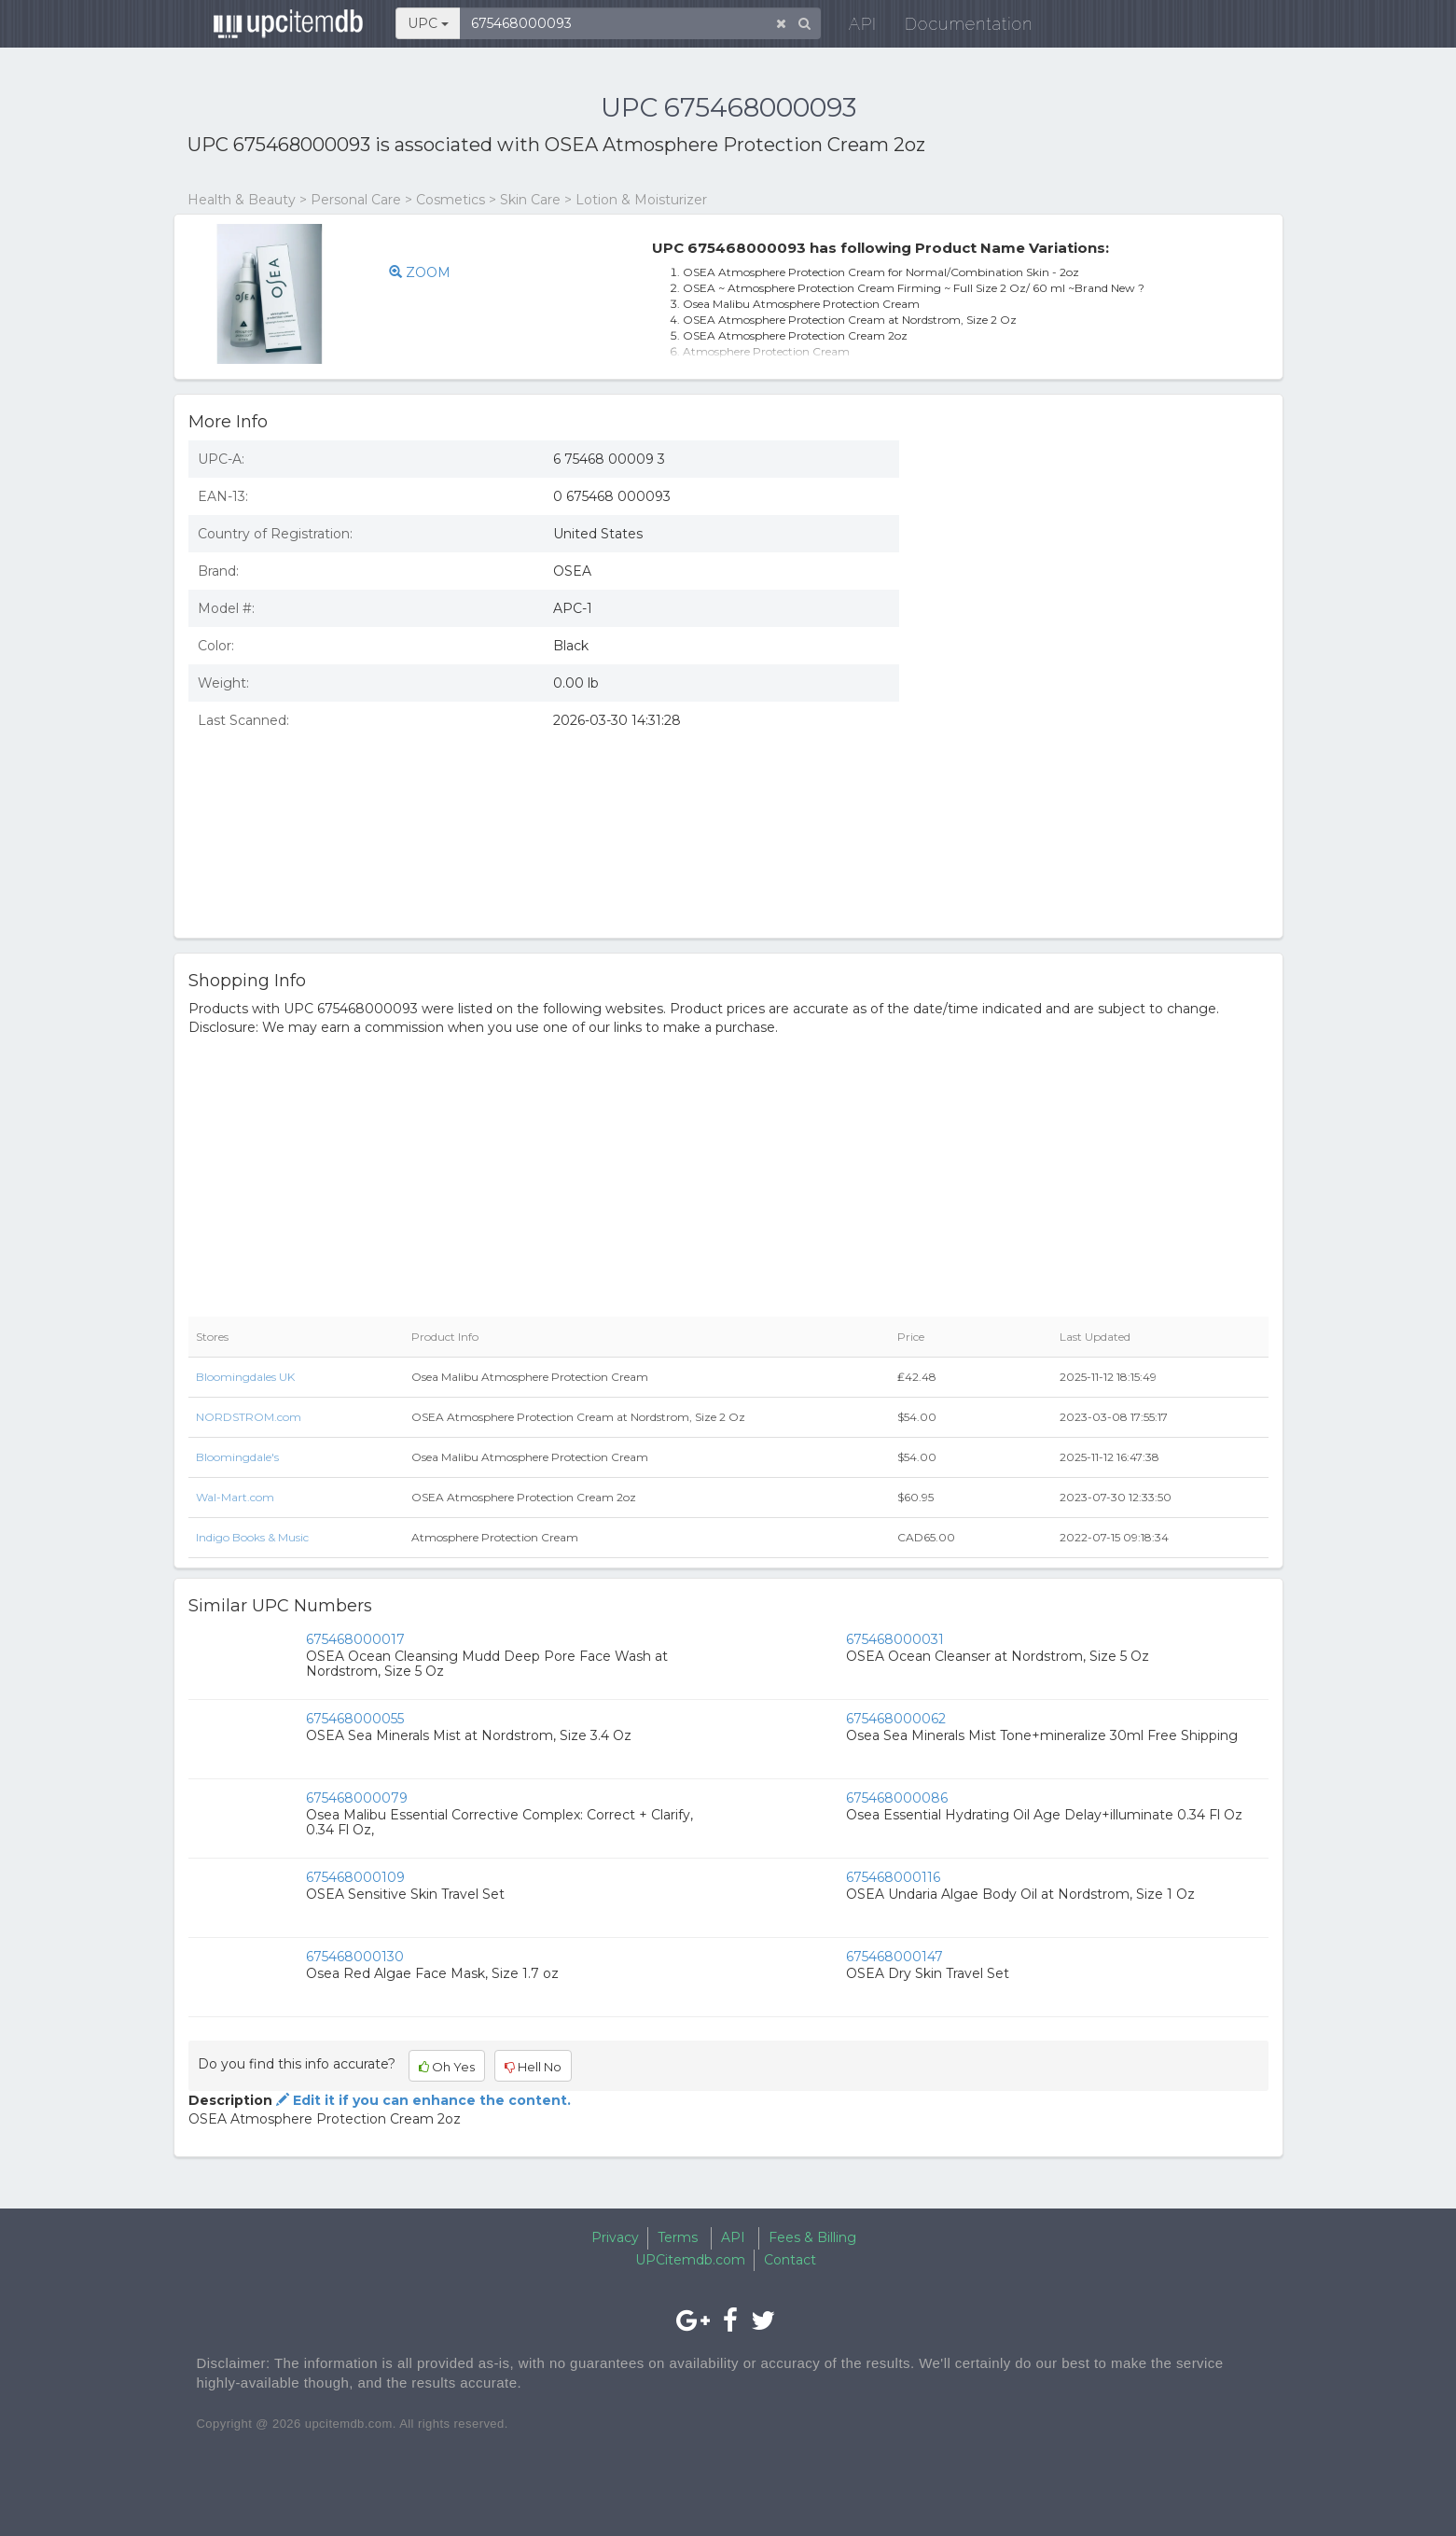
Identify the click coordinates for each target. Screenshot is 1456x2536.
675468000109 (355, 1877)
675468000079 (357, 1798)
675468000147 (894, 1956)
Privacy (615, 2237)
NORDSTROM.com (248, 1417)
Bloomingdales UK (245, 1377)
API (851, 27)
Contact (790, 2259)
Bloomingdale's (237, 1457)
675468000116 (893, 1877)
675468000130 (355, 1956)
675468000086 (897, 1798)
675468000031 (895, 1639)
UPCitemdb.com (690, 2259)
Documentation (956, 27)
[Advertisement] (1098, 562)
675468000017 (355, 1639)
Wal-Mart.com (235, 1497)
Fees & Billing (812, 2237)
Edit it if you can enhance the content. (421, 2100)
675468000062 (896, 1718)
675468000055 (355, 1718)
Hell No (533, 2066)
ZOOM (420, 272)
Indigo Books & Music (252, 1537)
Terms (678, 2237)
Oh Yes (447, 2066)
